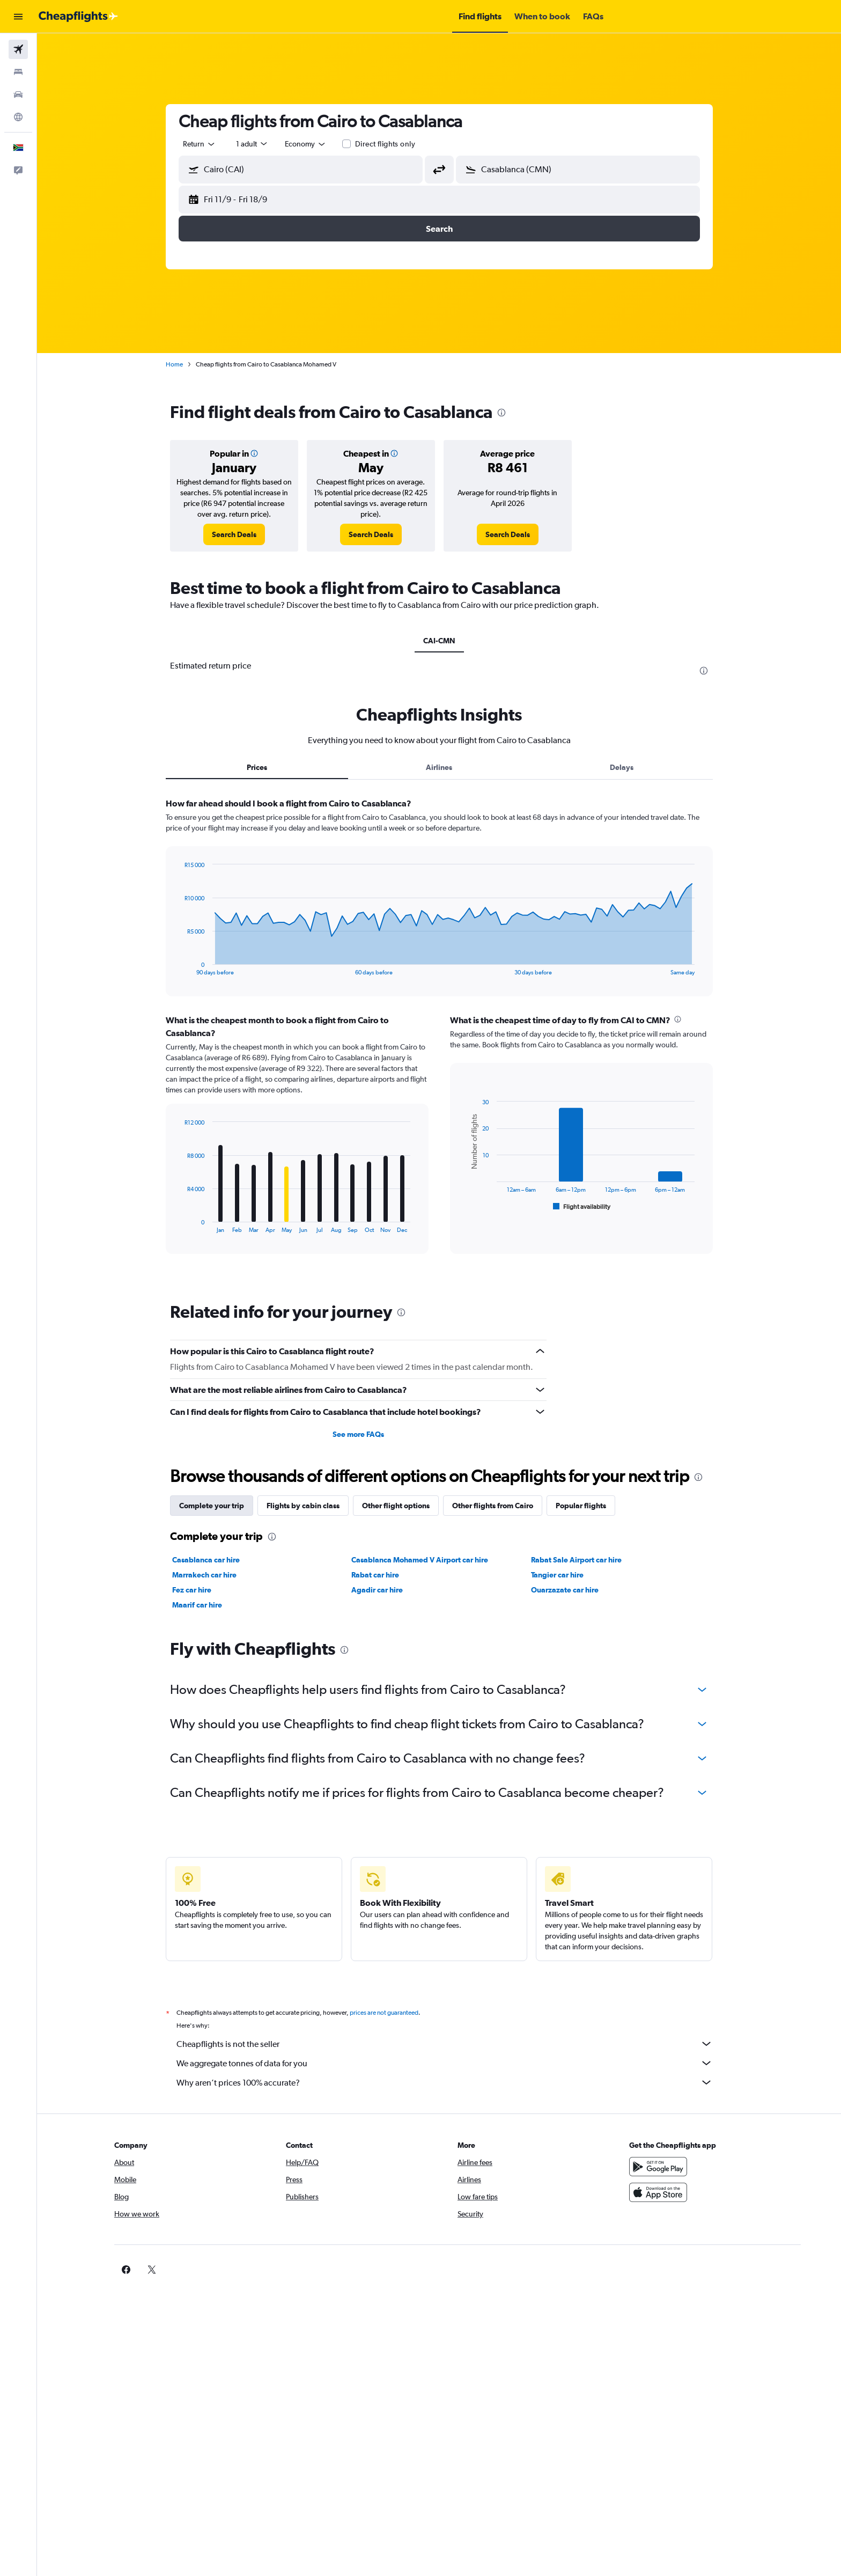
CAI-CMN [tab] (439, 640)
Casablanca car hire (206, 1559)
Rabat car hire (375, 1574)
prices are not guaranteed (384, 2012)
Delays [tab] (621, 767)
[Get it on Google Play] (658, 2166)
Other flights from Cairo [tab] (492, 1505)
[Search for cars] (18, 94)
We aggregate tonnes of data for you (444, 2063)
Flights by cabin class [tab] (303, 1505)
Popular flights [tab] (581, 1505)
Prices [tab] (257, 767)
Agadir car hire (377, 1590)
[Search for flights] (18, 49)
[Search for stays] (18, 72)
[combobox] (199, 143)
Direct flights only (385, 144)
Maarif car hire (197, 1605)
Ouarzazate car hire (565, 1590)
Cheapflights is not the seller (444, 2043)
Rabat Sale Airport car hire (576, 1559)
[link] (234, 534)
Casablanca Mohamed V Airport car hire (419, 1559)
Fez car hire (191, 1590)
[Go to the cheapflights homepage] (78, 16)
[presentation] (501, 412)
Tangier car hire (557, 1574)
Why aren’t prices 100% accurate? (444, 2082)
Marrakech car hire (204, 1574)
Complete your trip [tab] (211, 1505)
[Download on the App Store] (658, 2192)
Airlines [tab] (439, 767)
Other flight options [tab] (396, 1505)
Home (174, 364)
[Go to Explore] (18, 117)
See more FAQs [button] (358, 1434)
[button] (18, 16)
